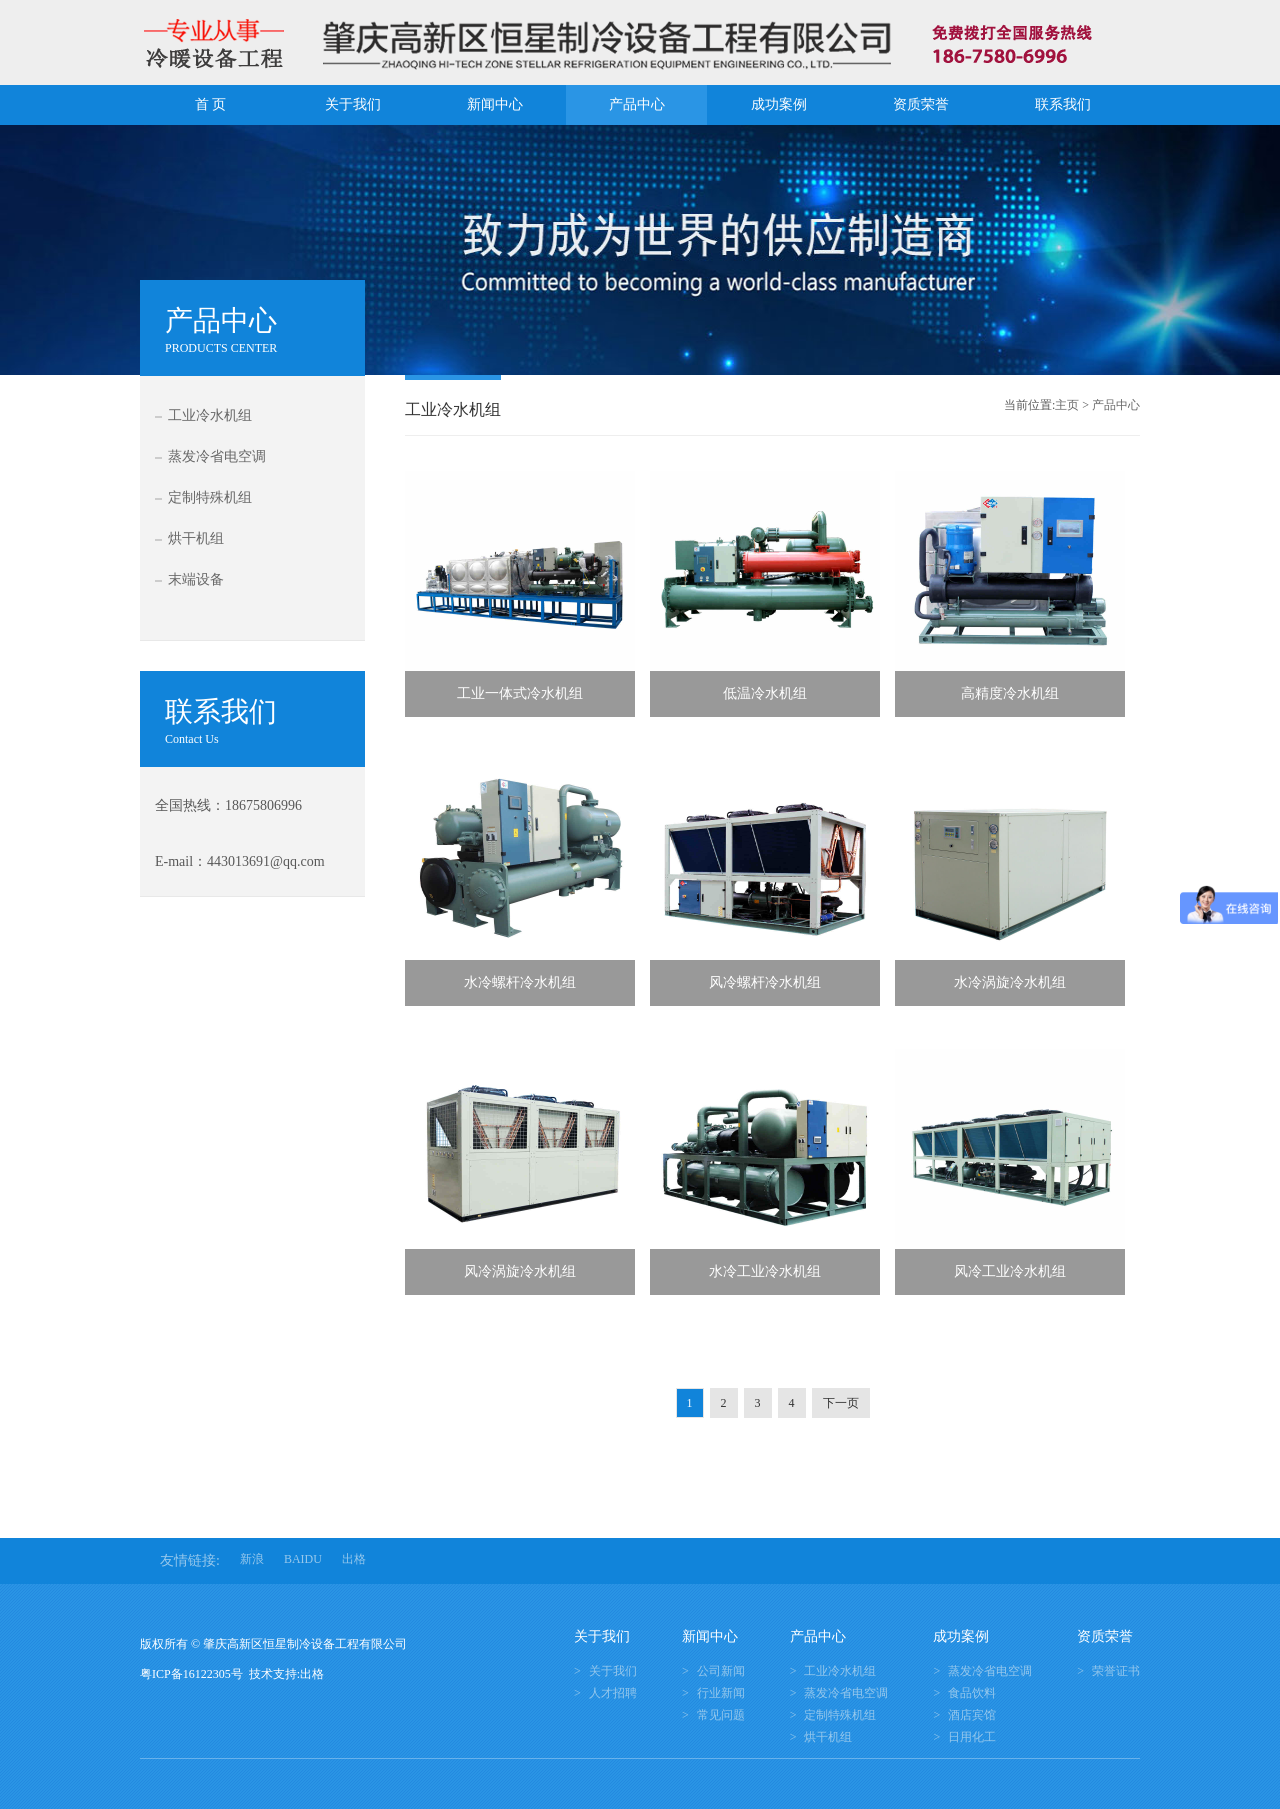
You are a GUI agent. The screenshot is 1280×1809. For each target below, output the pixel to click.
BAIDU (303, 1559)
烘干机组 (196, 538)
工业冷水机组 (210, 415)
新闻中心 (495, 104)
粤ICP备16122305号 (194, 1674)
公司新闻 (721, 1671)
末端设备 (196, 579)
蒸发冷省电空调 (217, 456)
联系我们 (1063, 104)
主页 (1067, 405)
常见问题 (721, 1715)
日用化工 (972, 1737)
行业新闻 (721, 1693)
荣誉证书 (1116, 1671)
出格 (354, 1559)
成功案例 (779, 104)
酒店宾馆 (972, 1715)
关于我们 (353, 104)
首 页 (211, 104)
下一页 (841, 1403)
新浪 (252, 1559)
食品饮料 (972, 1693)
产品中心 (637, 104)
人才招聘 (613, 1693)
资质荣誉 (921, 104)
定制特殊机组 (210, 497)
